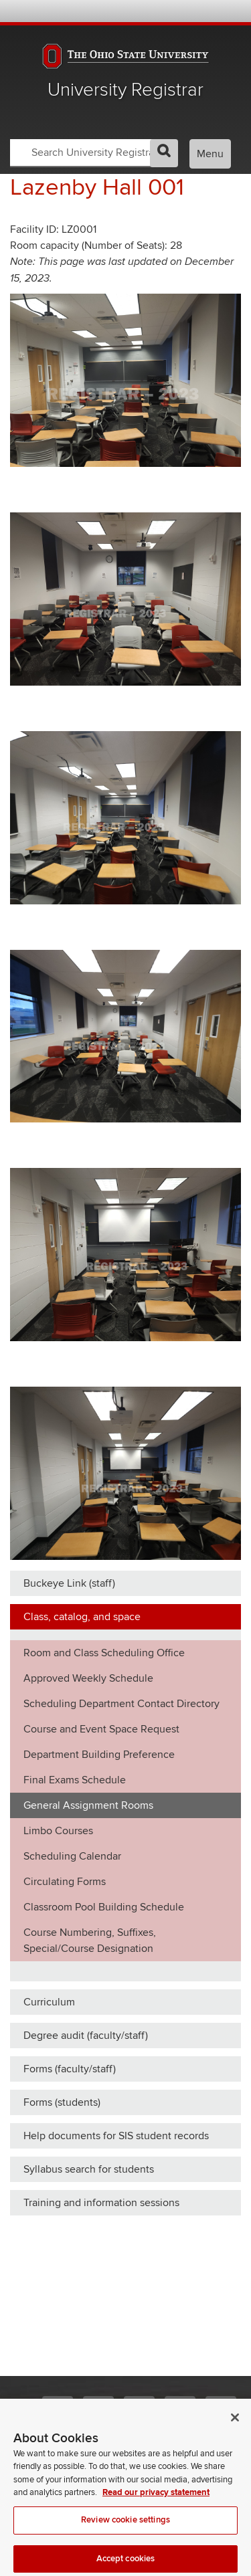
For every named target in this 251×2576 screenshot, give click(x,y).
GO (164, 153)
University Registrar (125, 90)
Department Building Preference (99, 1754)
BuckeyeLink (158, 11)
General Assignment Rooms (88, 1805)
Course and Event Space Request (101, 1729)
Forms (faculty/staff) (69, 2069)
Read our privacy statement (156, 2500)
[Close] (235, 2425)
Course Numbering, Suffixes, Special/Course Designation (89, 1940)
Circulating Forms (64, 1881)
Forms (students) (61, 2102)
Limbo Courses (58, 1831)
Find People (194, 11)
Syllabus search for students (88, 2169)
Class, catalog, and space (82, 1616)
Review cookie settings (125, 2527)
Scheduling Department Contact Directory (121, 1703)
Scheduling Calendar (72, 1856)
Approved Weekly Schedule (88, 1678)
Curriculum (49, 2002)
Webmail (212, 11)
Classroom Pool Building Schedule (103, 1907)
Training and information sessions (101, 2202)
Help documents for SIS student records (116, 2136)
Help (140, 11)
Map (176, 11)
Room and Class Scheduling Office (104, 1653)
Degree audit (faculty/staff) (85, 2035)
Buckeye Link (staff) (69, 1583)
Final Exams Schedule (74, 1780)
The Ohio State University (37, 12)
